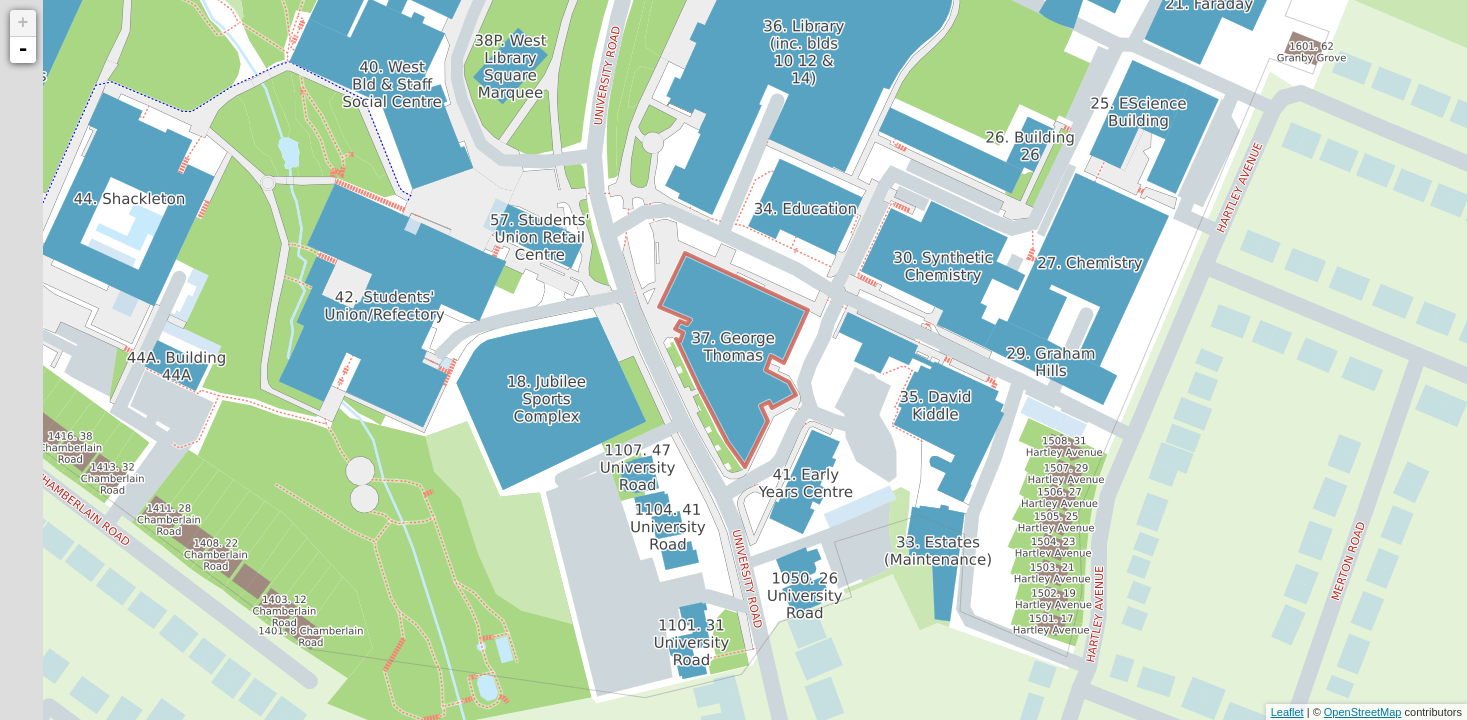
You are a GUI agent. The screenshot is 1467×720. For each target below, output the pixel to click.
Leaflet (1287, 712)
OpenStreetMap (1363, 712)
